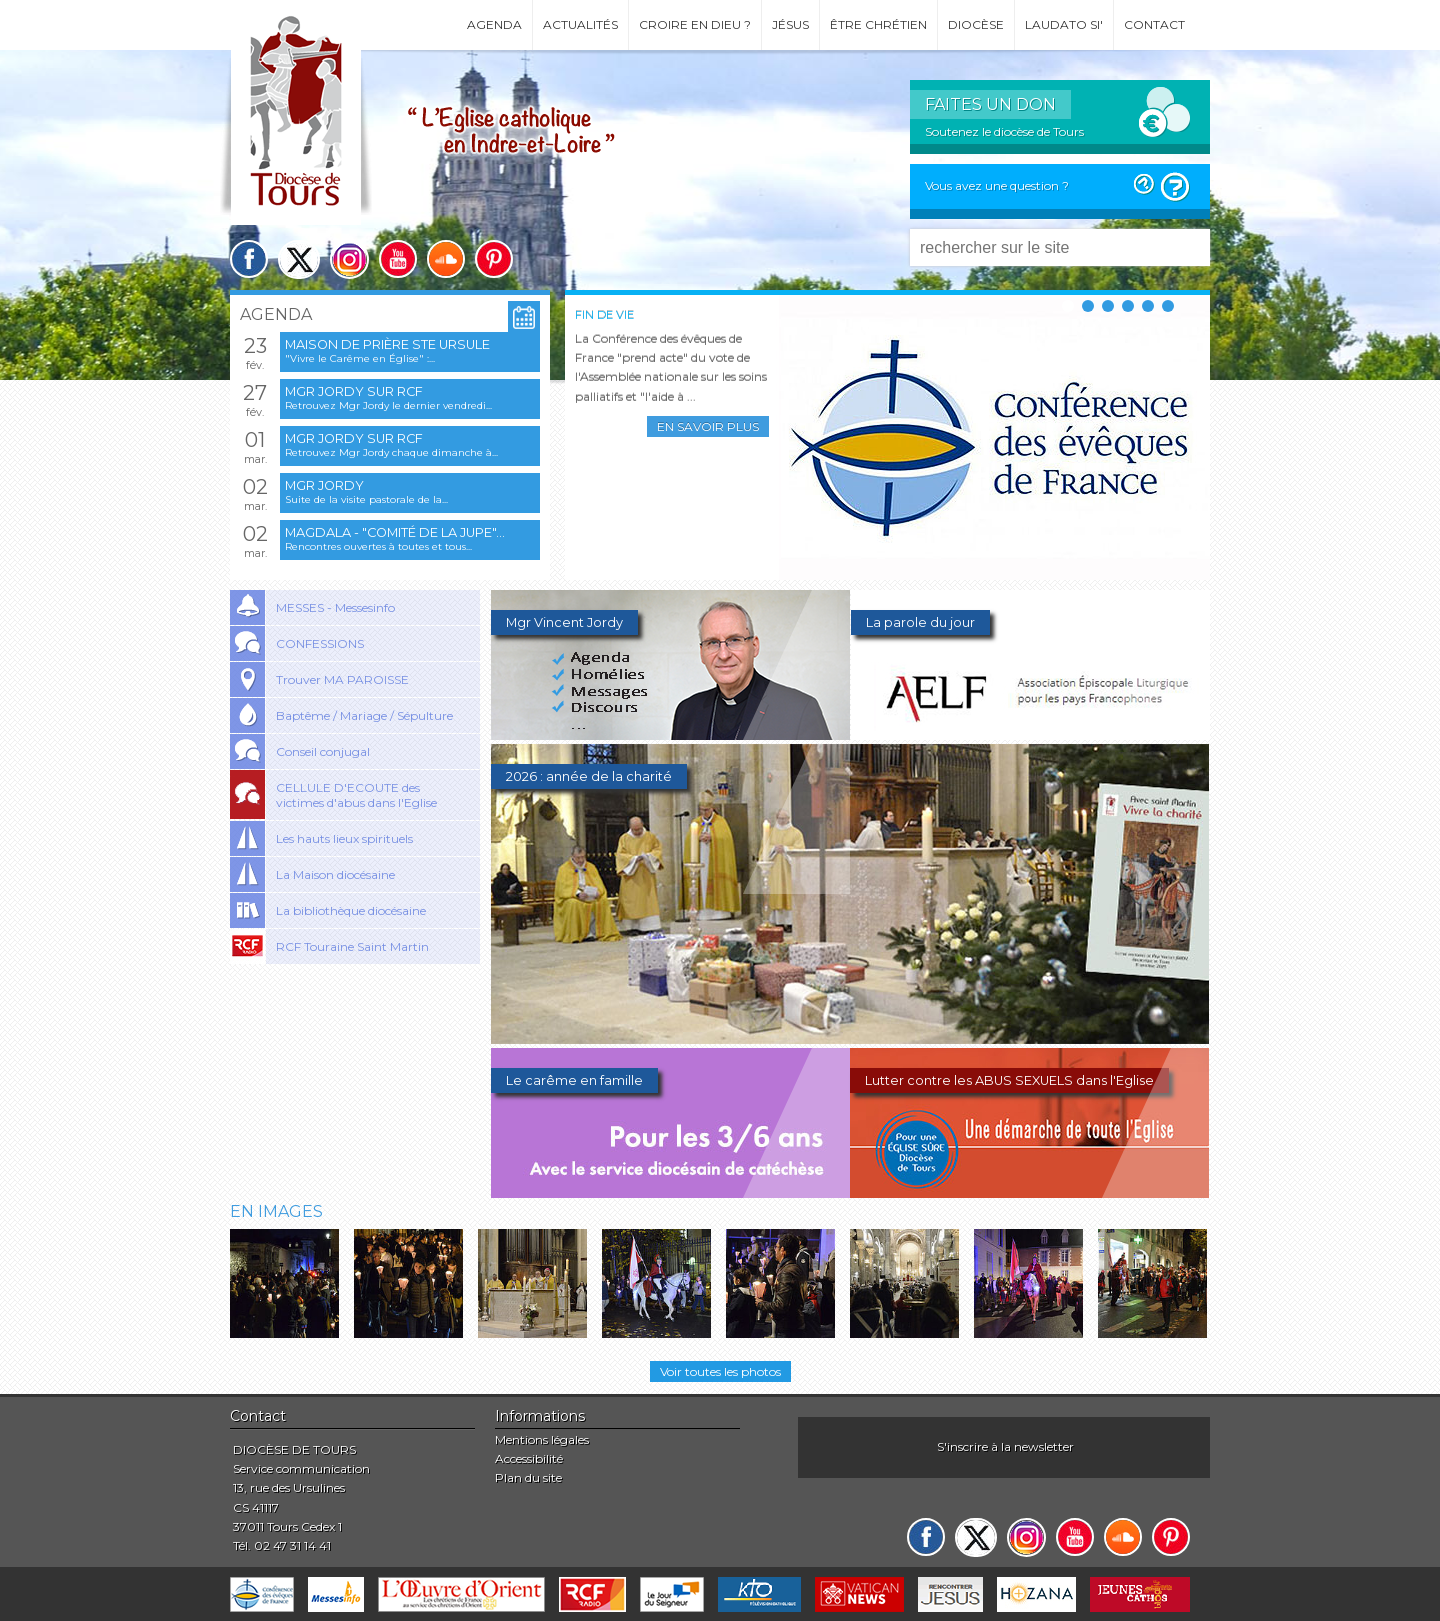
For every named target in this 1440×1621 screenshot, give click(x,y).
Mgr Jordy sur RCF (354, 391)
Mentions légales (542, 1439)
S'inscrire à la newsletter (1005, 1446)
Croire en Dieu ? (695, 24)
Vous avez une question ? (997, 185)
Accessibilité (529, 1458)
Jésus (790, 24)
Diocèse (976, 24)
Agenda (494, 24)
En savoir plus (708, 426)
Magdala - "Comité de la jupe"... (395, 532)
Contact (1154, 24)
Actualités (580, 24)
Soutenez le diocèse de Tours (1004, 131)
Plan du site (528, 1477)
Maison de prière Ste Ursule (387, 344)
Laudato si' (1064, 24)
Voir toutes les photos (720, 1371)
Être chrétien (878, 24)
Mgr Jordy (324, 485)
